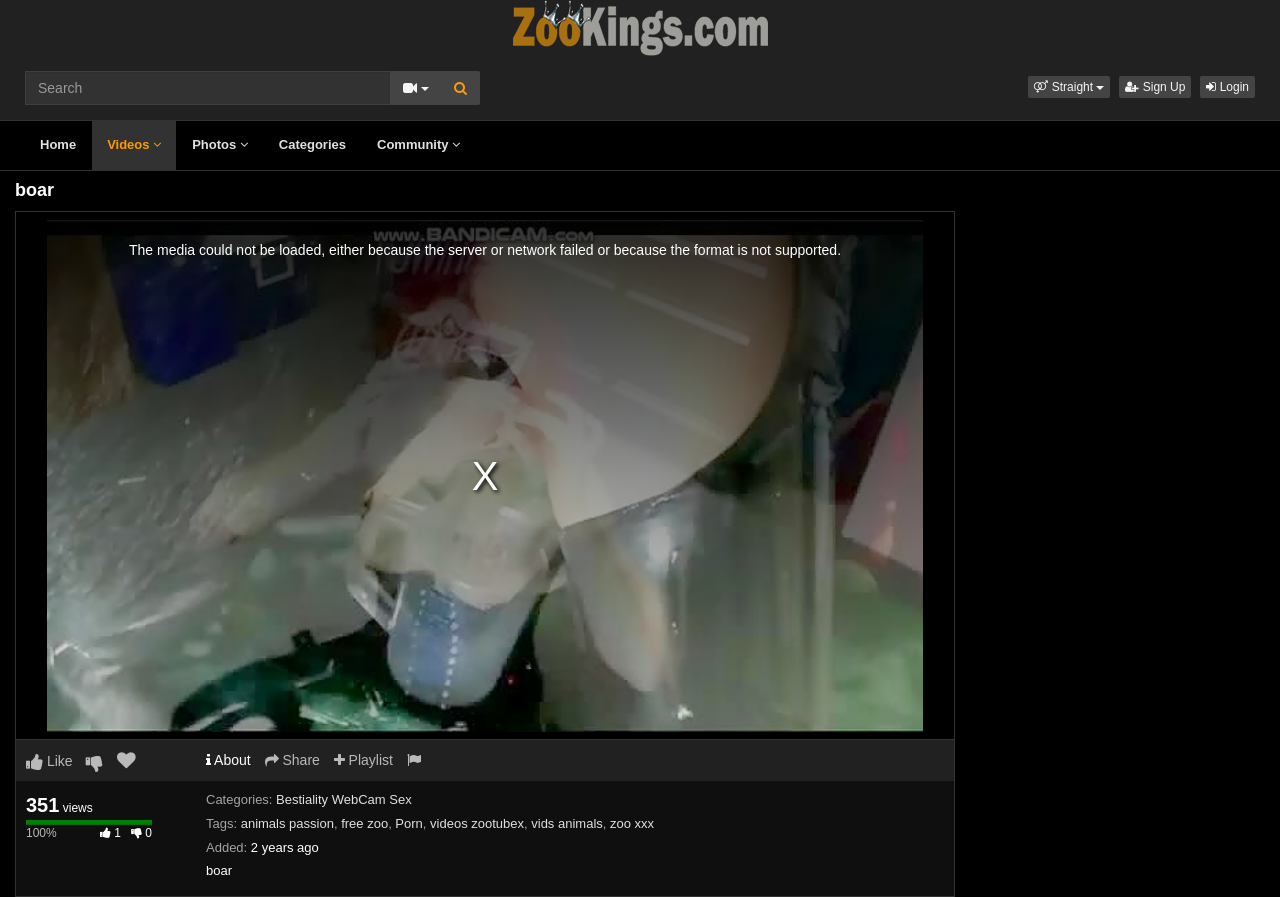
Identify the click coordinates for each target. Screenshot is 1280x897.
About (228, 760)
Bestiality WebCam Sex (344, 799)
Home (58, 144)
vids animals (567, 823)
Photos (220, 144)
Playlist (363, 760)
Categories (312, 144)
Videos (134, 144)
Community (418, 144)
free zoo (364, 823)
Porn (408, 823)
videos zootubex (477, 823)
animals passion (287, 823)
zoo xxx (632, 823)
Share (292, 760)
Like (49, 761)
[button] (1069, 87)
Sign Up (1155, 87)
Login (1227, 87)
